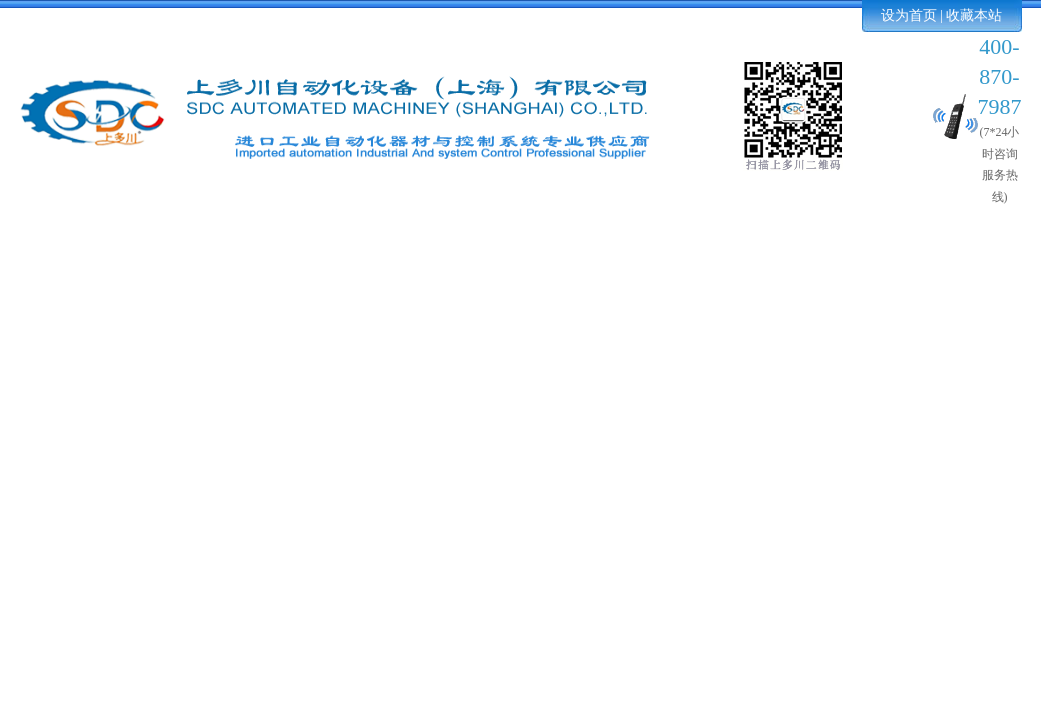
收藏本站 (974, 15)
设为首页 (909, 15)
